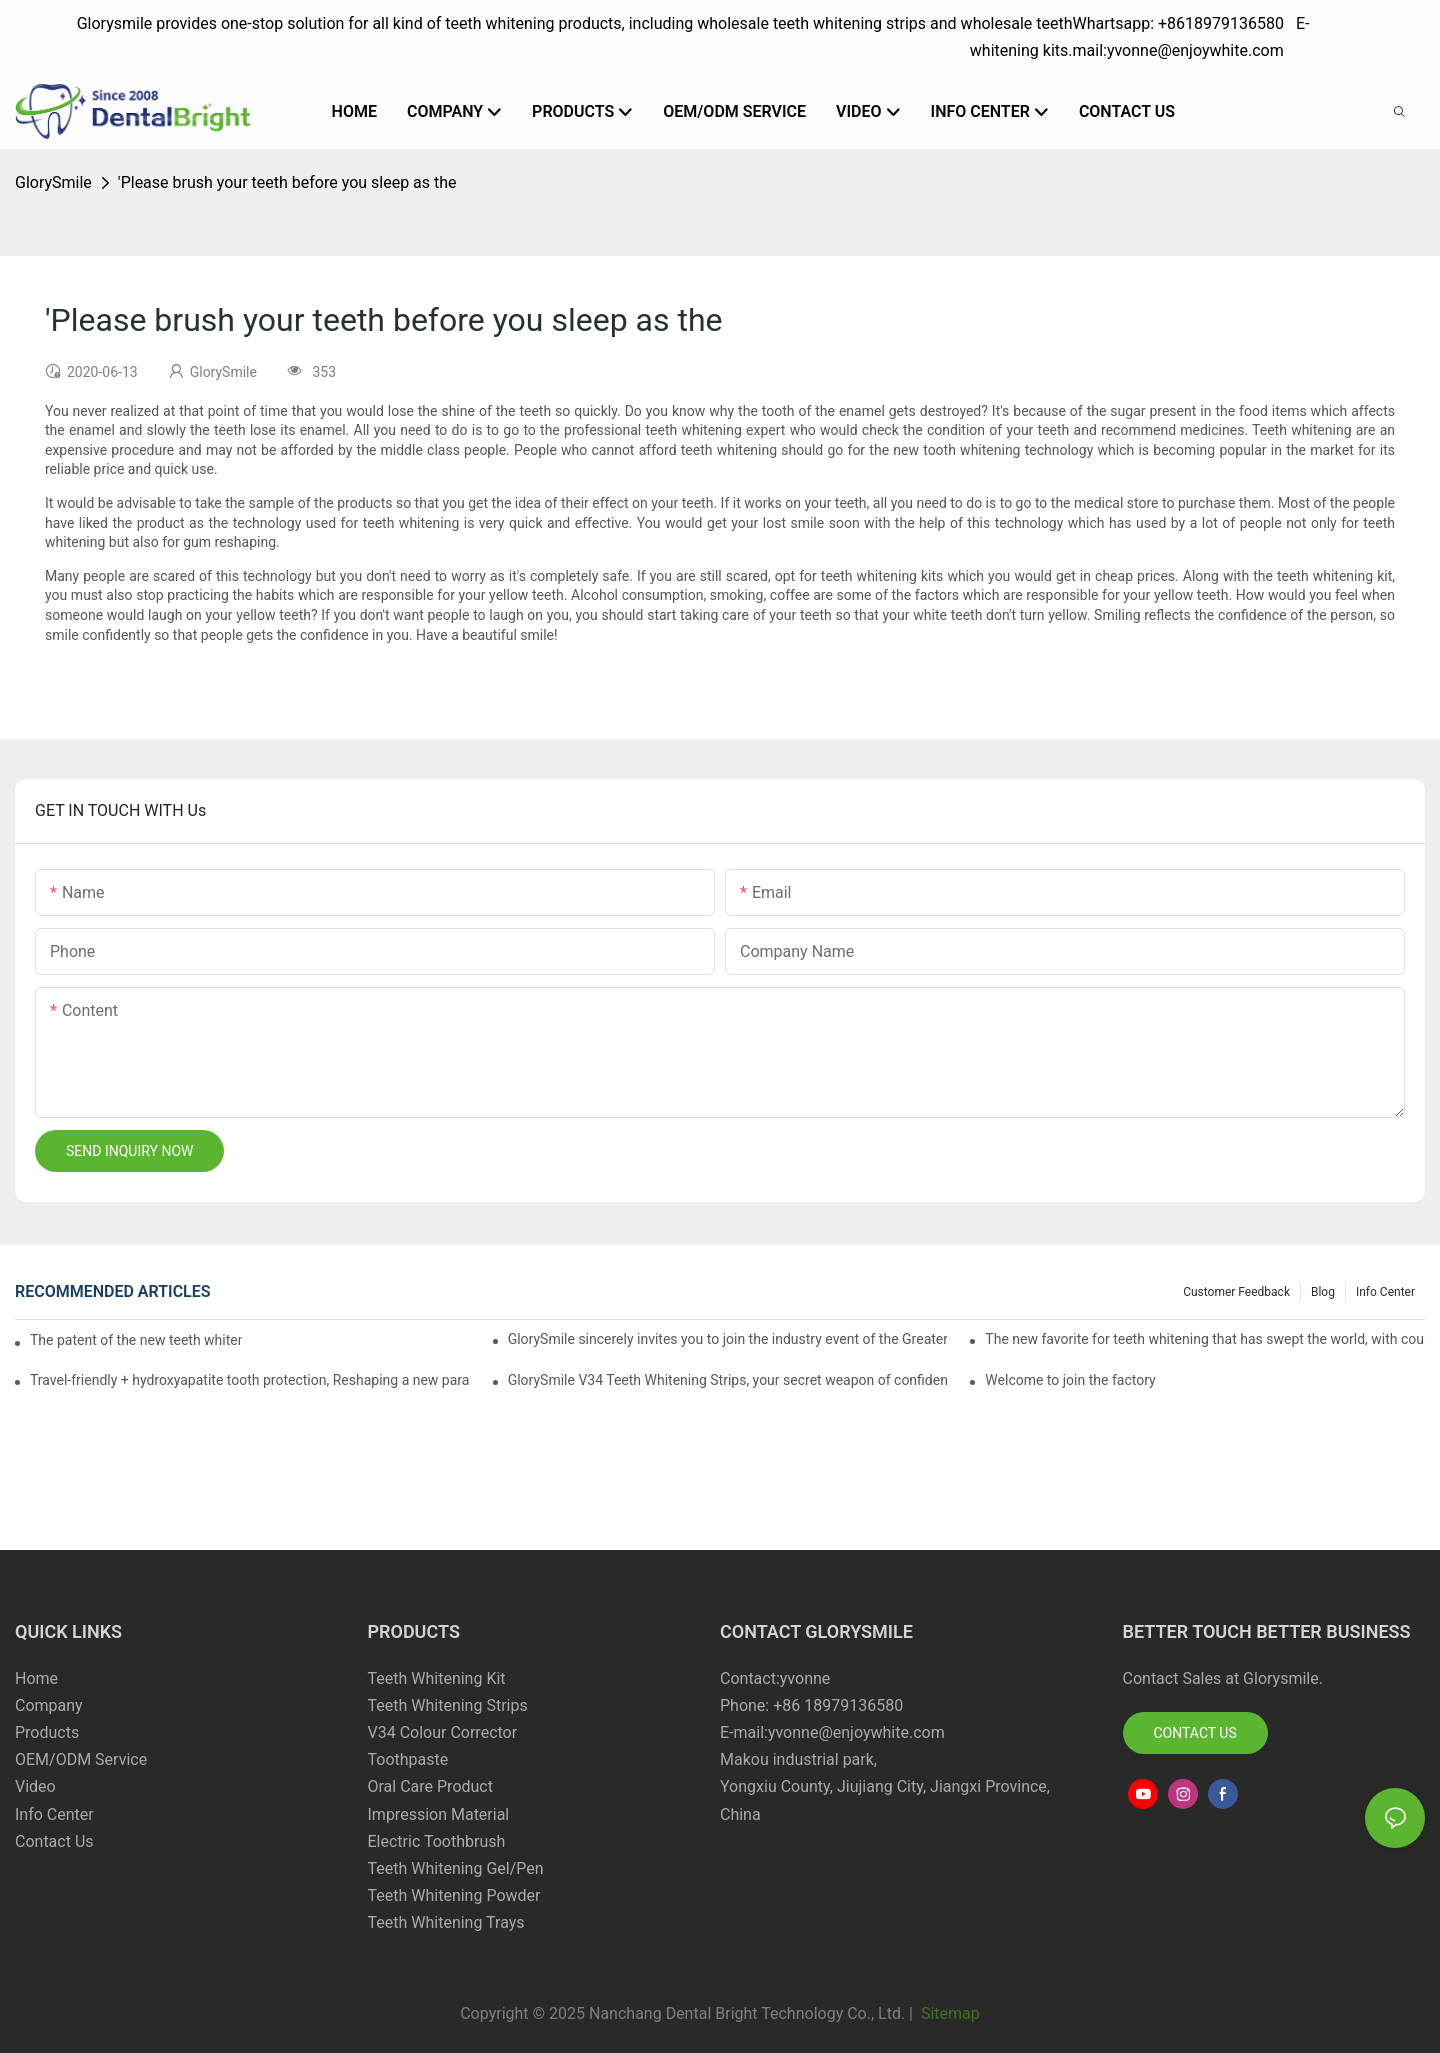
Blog (1323, 1292)
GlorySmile (53, 182)
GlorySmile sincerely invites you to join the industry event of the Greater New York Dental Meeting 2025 (728, 1339)
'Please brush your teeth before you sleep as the (287, 182)
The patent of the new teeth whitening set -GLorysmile (136, 1340)
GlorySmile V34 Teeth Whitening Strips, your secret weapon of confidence (728, 1380)
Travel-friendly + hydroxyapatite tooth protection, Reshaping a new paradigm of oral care (250, 1380)
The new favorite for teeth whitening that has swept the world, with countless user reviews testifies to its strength (1205, 1339)
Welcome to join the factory (1070, 1380)
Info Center (1385, 1292)
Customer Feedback (1236, 1292)
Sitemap (948, 2013)
